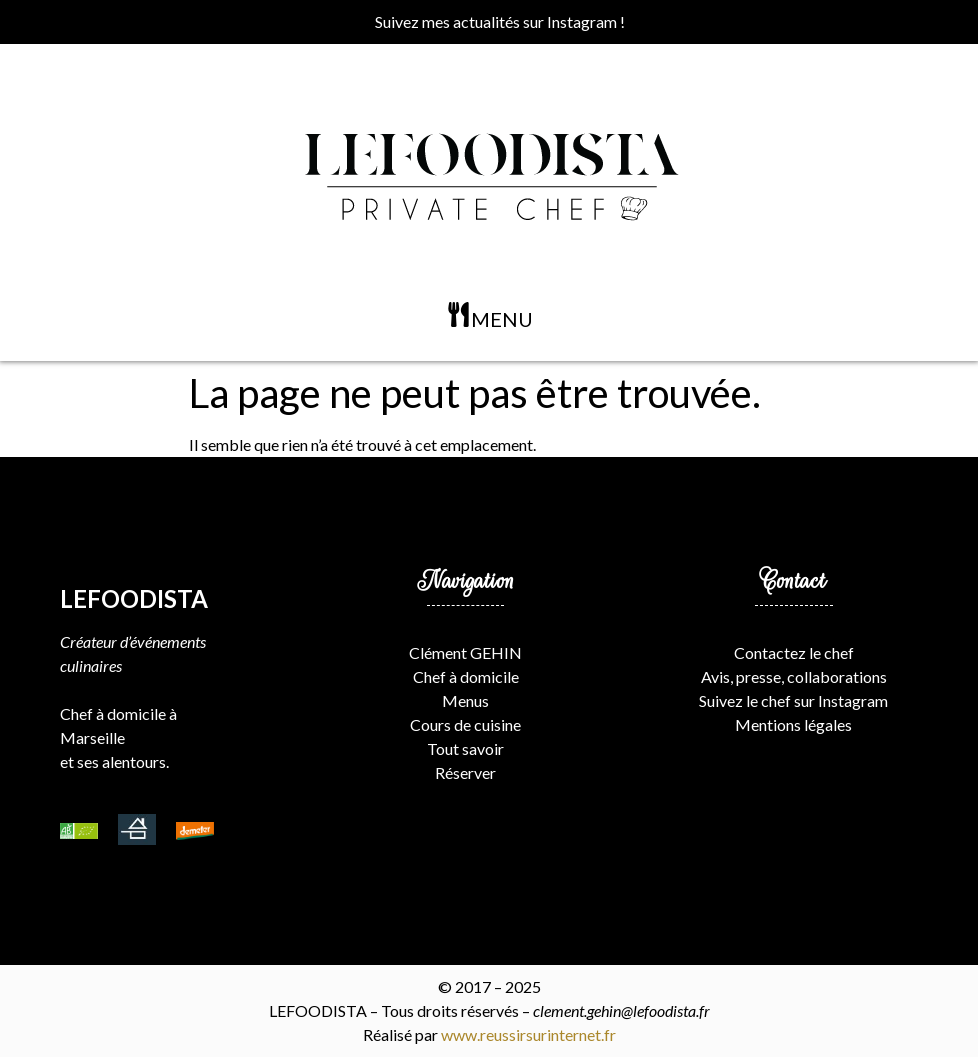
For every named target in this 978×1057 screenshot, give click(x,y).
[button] (489, 318)
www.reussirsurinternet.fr (528, 1034)
